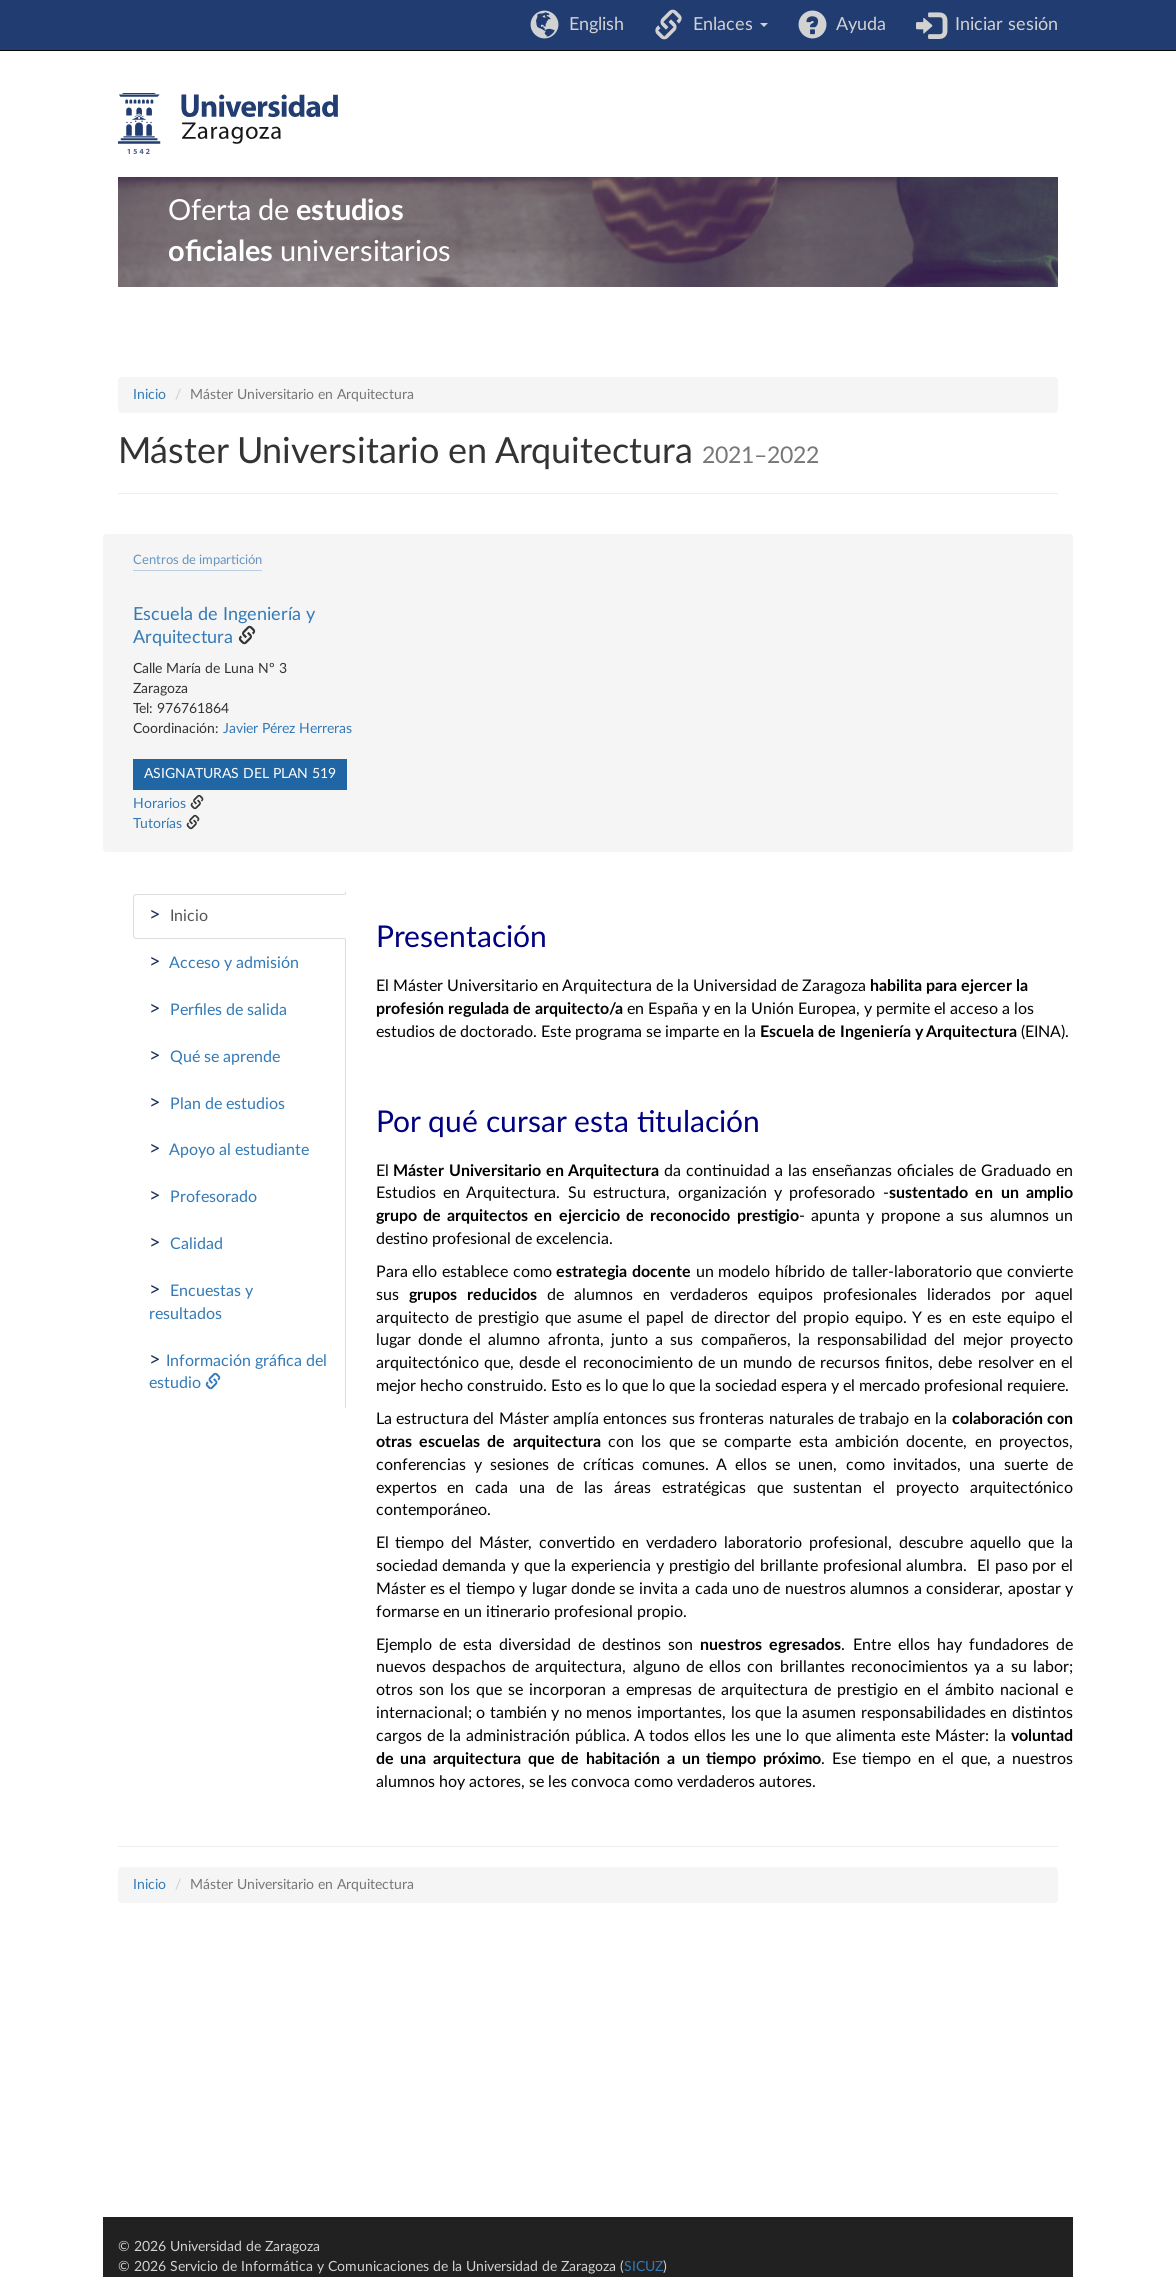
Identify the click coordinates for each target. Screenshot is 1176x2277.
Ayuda (856, 25)
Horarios (159, 804)
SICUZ (643, 2267)
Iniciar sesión (1001, 25)
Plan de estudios (217, 1103)
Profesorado (203, 1196)
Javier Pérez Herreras (287, 729)
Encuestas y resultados (201, 1301)
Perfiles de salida (218, 1009)
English (591, 25)
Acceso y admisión (224, 962)
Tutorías (157, 824)
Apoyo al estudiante (229, 1149)
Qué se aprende (214, 1056)
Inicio (149, 395)
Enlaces (725, 25)
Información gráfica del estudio (238, 1371)
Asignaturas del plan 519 (240, 774)
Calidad (186, 1243)
